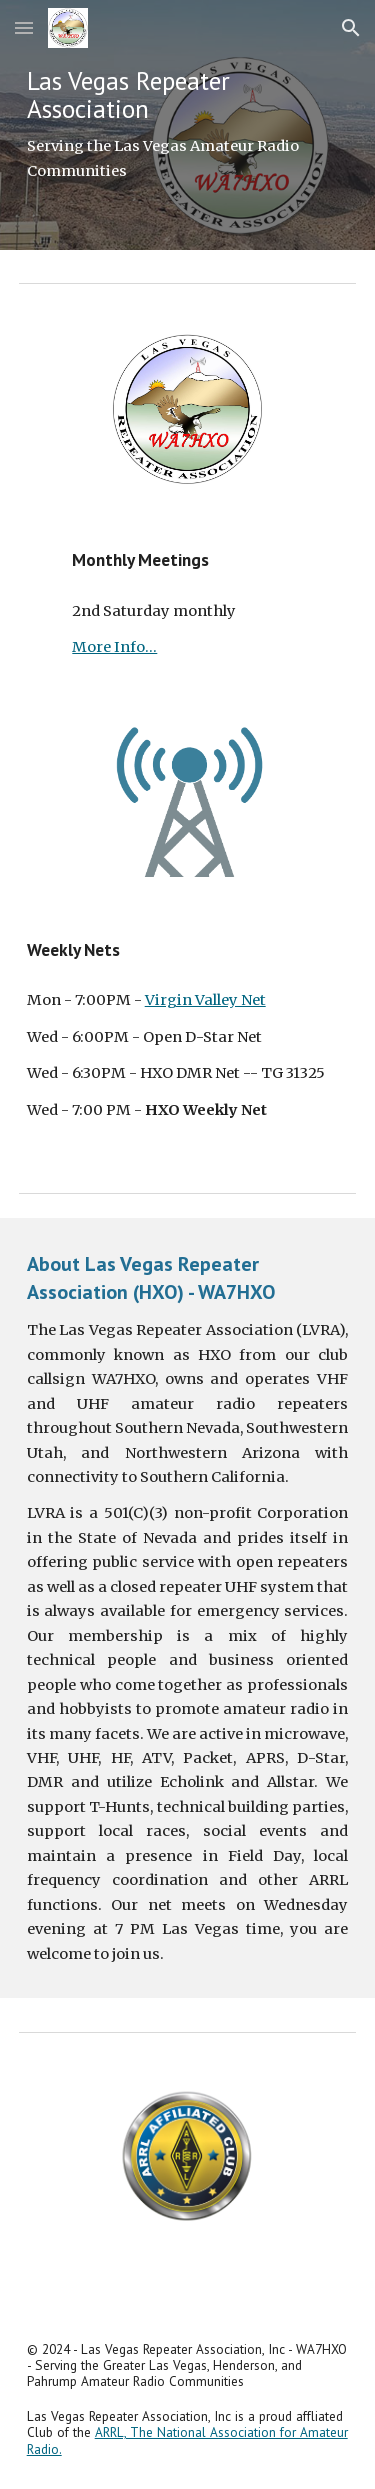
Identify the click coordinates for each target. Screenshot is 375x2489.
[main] (188, 125)
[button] (24, 27)
